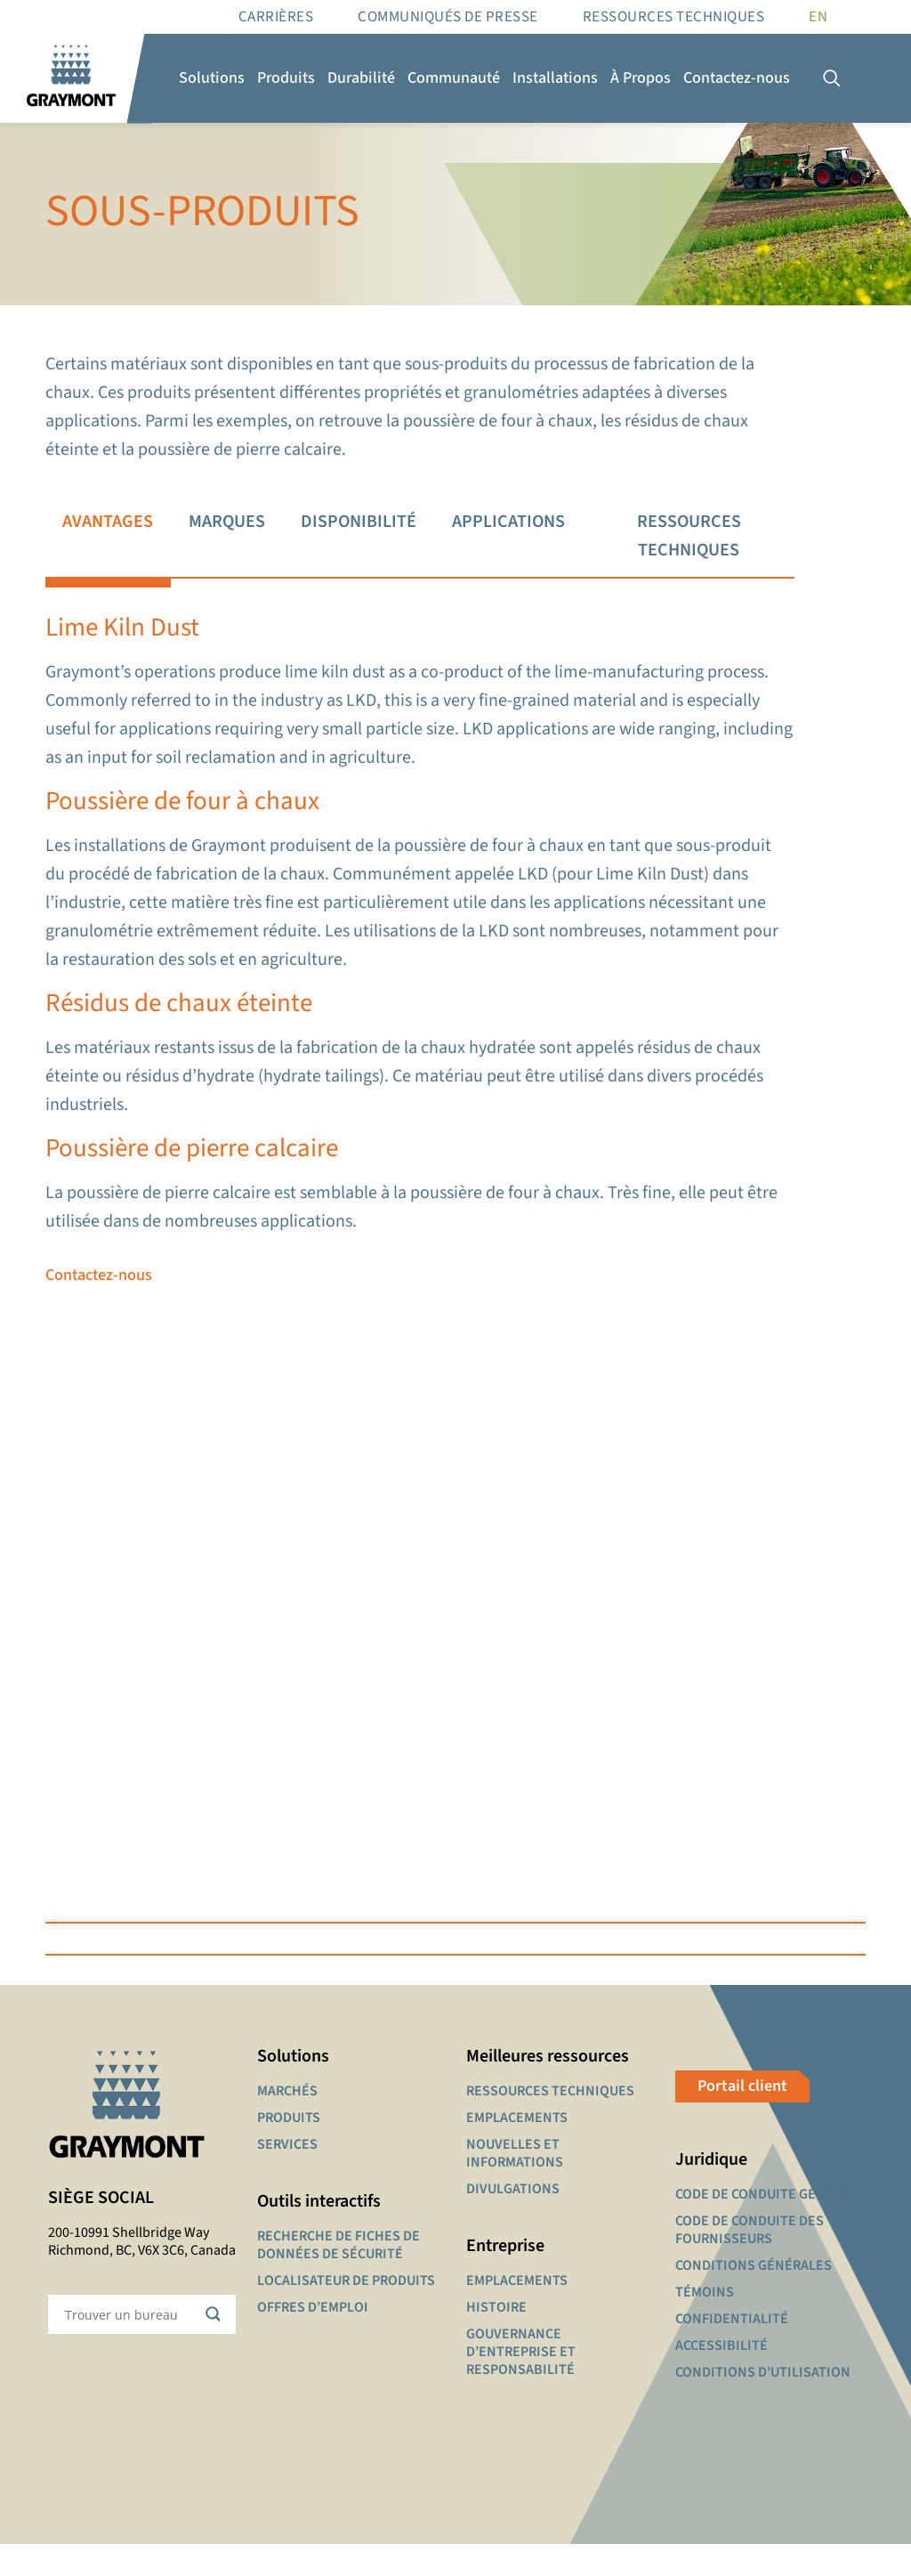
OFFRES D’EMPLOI (312, 2339)
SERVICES (287, 2176)
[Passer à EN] (818, 17)
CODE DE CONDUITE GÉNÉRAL (766, 2226)
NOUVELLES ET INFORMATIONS (514, 2185)
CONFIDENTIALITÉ (731, 2351)
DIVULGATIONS (513, 2221)
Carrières (276, 17)
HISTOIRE (496, 2339)
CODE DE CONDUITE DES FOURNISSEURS (749, 2262)
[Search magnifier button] (216, 2346)
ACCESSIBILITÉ (721, 2377)
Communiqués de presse (448, 17)
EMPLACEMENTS (517, 2150)
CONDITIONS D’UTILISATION (763, 2404)
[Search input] (130, 2346)
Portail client (742, 2118)
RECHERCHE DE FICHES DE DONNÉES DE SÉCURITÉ (338, 2277)
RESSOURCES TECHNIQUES (674, 17)
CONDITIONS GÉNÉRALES (753, 2297)
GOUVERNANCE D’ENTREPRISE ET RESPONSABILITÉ (521, 2383)
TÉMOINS (704, 2324)
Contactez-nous (102, 1297)
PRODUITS (288, 2150)
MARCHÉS (287, 2123)
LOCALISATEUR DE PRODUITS (346, 2312)
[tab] (107, 537)
